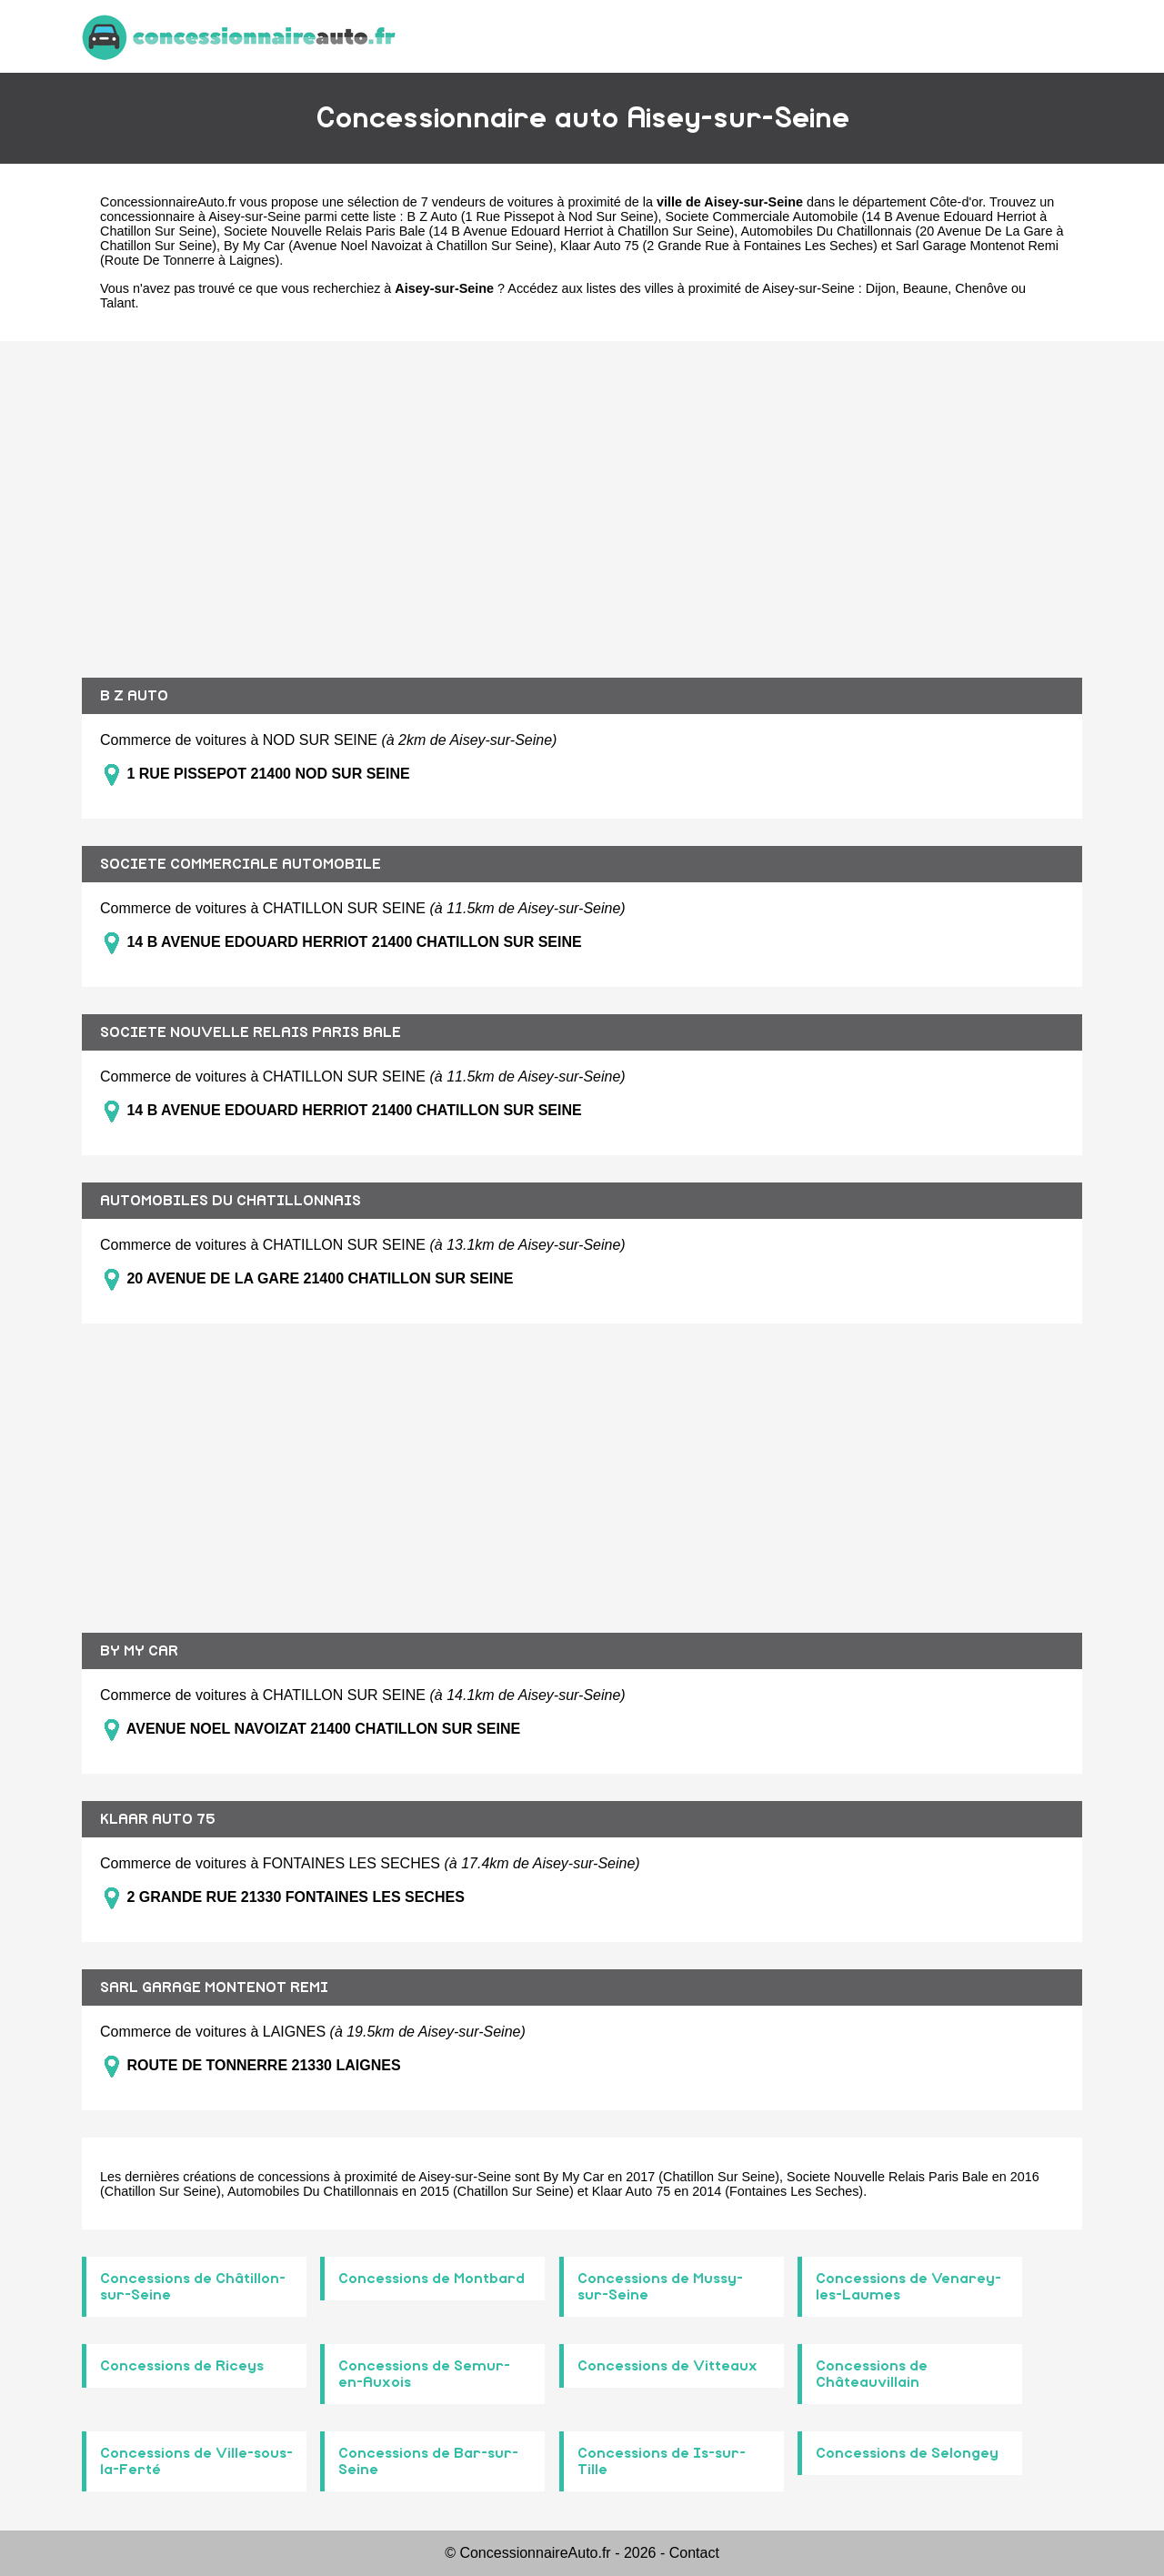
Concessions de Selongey (907, 2453)
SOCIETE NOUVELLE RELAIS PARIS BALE (250, 1032)
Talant (117, 303)
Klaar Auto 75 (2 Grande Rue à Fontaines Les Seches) (719, 245)
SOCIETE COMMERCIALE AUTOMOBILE (240, 864)
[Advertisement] (582, 495)
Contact (694, 2553)
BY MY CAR (139, 1651)
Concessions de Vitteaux (667, 2366)
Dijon (881, 288)
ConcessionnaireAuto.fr (168, 202)
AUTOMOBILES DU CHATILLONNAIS (230, 1200)
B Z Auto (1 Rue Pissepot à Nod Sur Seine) (532, 216)
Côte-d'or (955, 202)
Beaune (925, 288)
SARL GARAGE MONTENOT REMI (214, 1987)
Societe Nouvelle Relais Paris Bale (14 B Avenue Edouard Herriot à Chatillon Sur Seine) (479, 231)
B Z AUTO (134, 696)
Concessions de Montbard (431, 2278)
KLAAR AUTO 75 (158, 1819)
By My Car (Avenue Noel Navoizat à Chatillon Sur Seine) (388, 245)
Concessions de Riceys (182, 2366)
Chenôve (981, 288)
